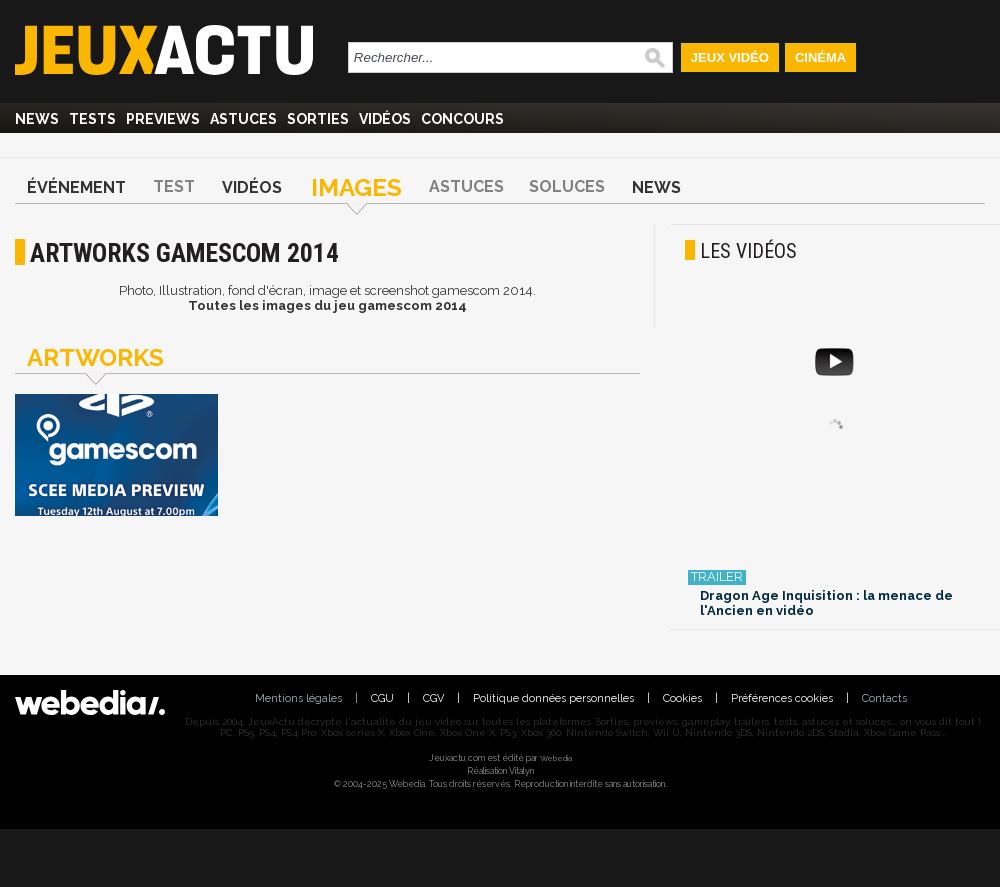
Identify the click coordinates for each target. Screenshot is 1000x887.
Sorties (318, 119)
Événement (76, 187)
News (37, 119)
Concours (462, 119)
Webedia (556, 758)
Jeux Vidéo (730, 57)
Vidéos (385, 119)
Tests (92, 119)
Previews (163, 119)
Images (356, 187)
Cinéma (820, 57)
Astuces (243, 119)
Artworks (95, 357)
